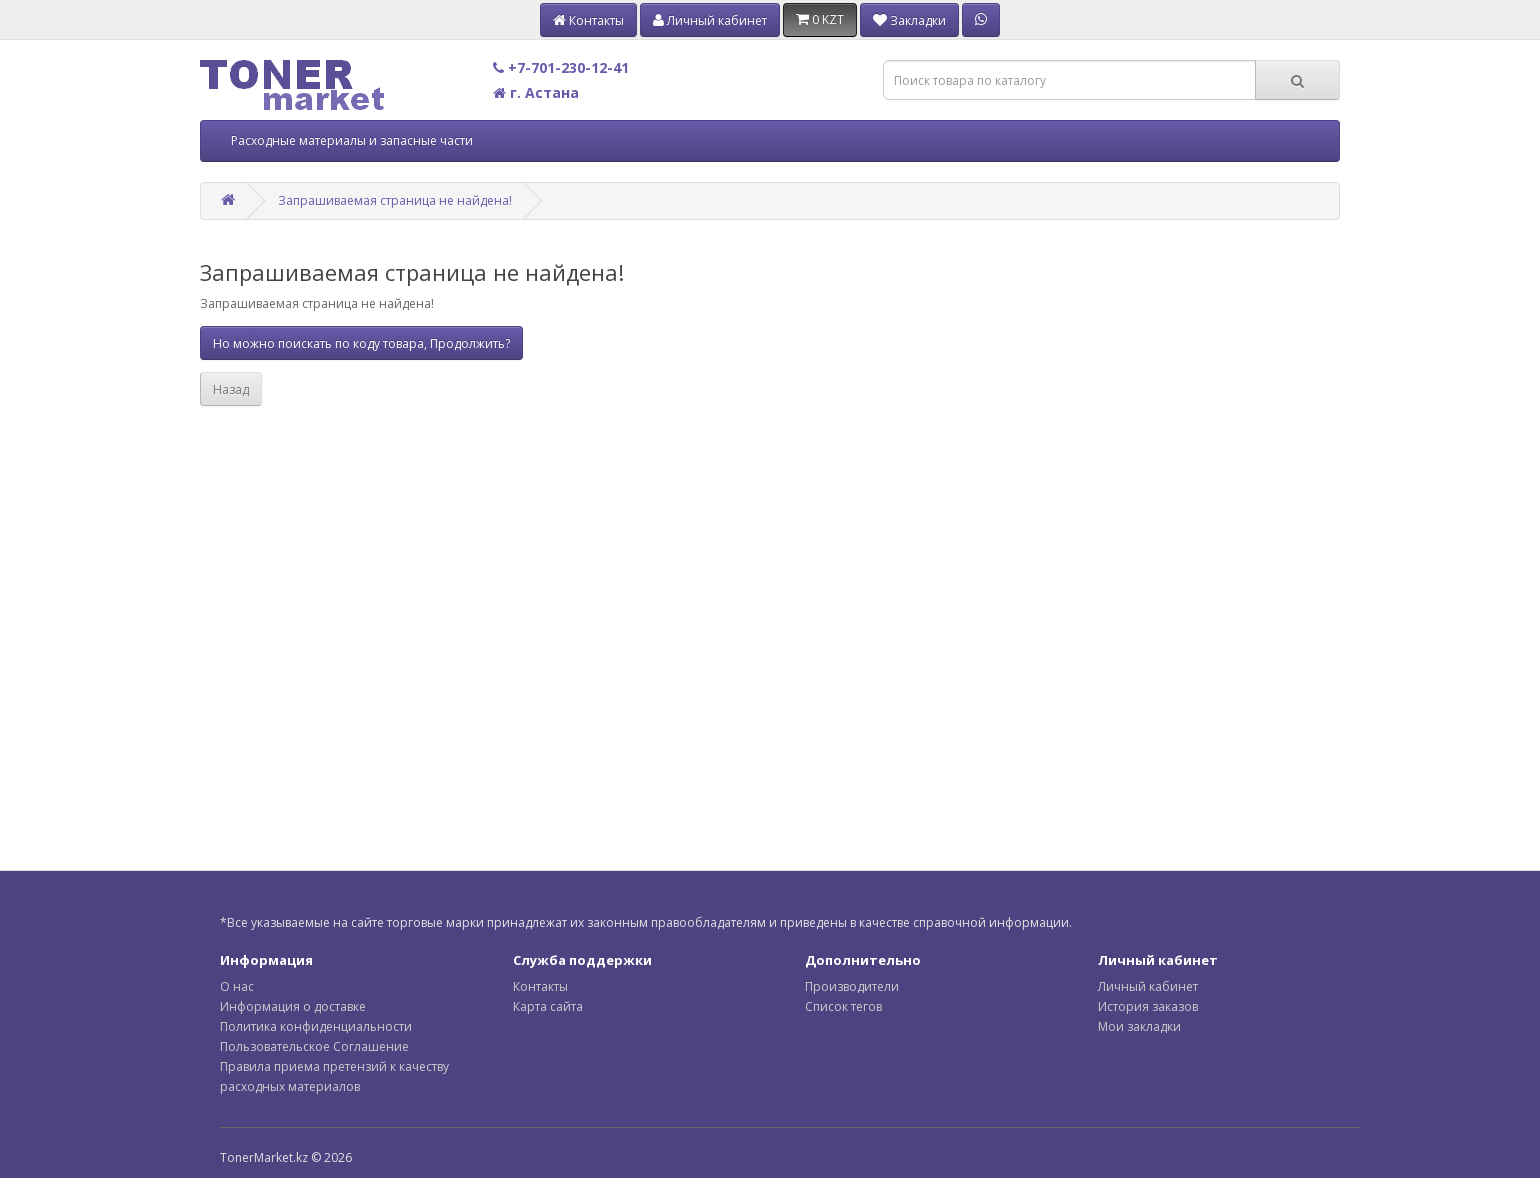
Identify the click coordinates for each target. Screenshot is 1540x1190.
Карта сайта (548, 1006)
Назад (231, 389)
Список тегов (843, 1006)
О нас (237, 986)
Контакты (540, 986)
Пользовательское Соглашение (314, 1046)
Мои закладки (1139, 1026)
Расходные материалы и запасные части (352, 140)
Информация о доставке (293, 1006)
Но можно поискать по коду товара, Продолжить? (361, 343)
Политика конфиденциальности (316, 1026)
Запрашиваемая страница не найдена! (395, 200)
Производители (852, 986)
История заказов (1148, 1006)
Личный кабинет (1148, 986)
